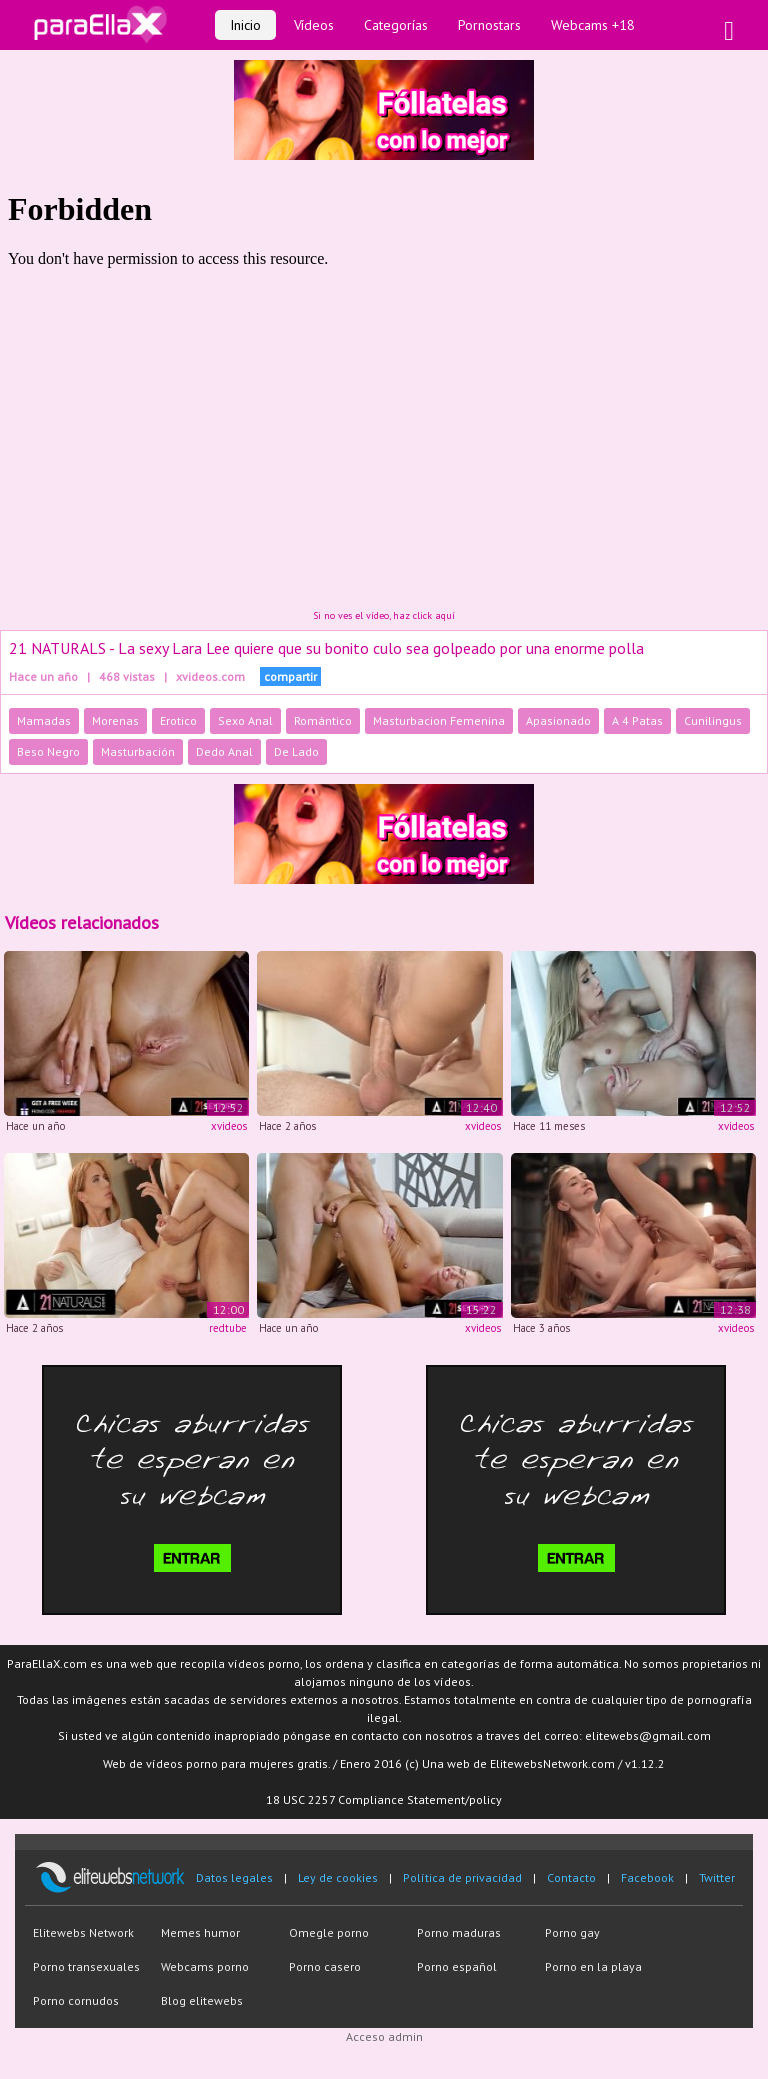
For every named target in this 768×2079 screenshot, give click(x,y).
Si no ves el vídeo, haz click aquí (384, 615)
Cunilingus (713, 720)
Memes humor (200, 1932)
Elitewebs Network (83, 1932)
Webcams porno (205, 1966)
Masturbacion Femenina (439, 720)
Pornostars (489, 25)
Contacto (571, 1877)
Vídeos (314, 25)
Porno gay (572, 1932)
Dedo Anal (224, 751)
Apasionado (558, 720)
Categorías (396, 25)
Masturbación (138, 751)
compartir (290, 676)
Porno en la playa (593, 1966)
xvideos (229, 1126)
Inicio (245, 25)
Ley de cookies (338, 1877)
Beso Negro (48, 751)
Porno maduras (459, 1932)
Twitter (717, 1877)
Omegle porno (329, 1932)
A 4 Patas (637, 720)
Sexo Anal (245, 720)
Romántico (323, 720)
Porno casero (325, 1966)
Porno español (457, 1966)
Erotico (178, 720)
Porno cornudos (76, 2000)
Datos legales (234, 1877)
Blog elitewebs (202, 2000)
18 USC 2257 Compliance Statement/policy (384, 1799)
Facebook (647, 1877)
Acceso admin (384, 2036)
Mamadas (44, 720)
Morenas (115, 720)
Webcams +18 (593, 25)
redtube (228, 1328)
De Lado (296, 751)
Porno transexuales (86, 1966)
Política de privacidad (462, 1877)
